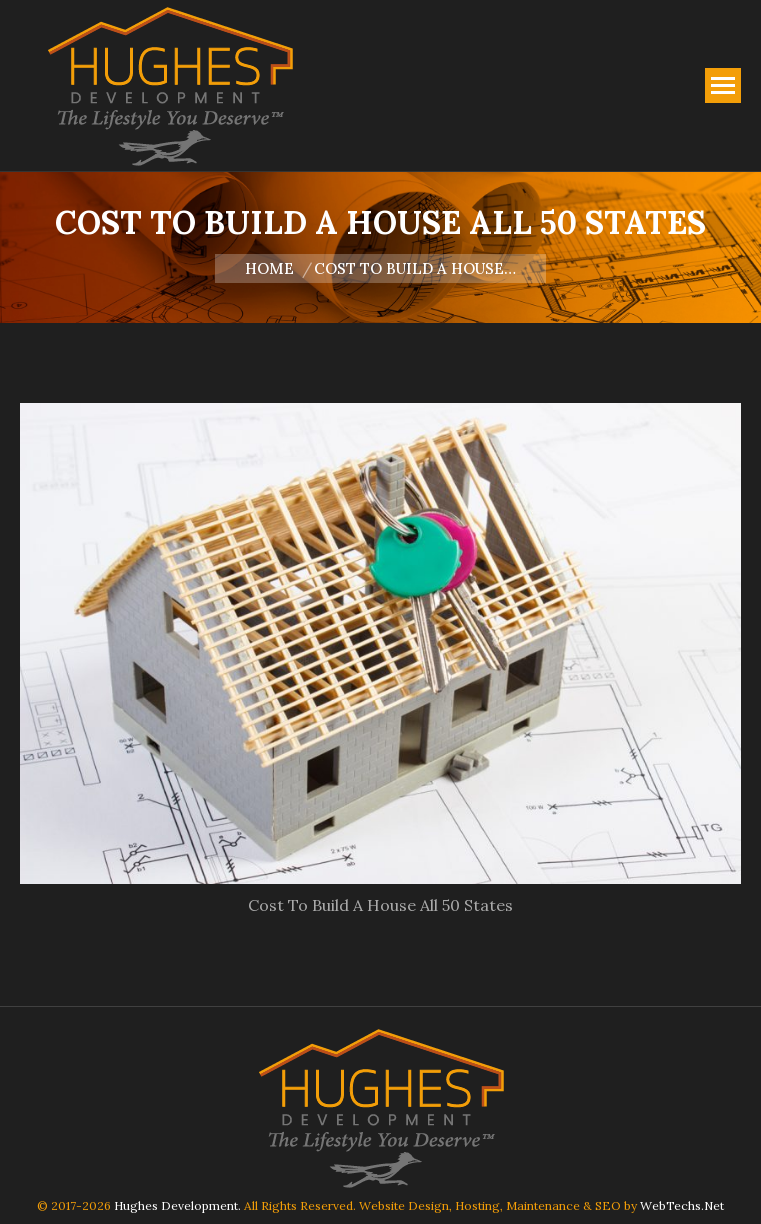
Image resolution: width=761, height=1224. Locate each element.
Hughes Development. (177, 1205)
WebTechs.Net (682, 1205)
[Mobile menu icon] (723, 85)
